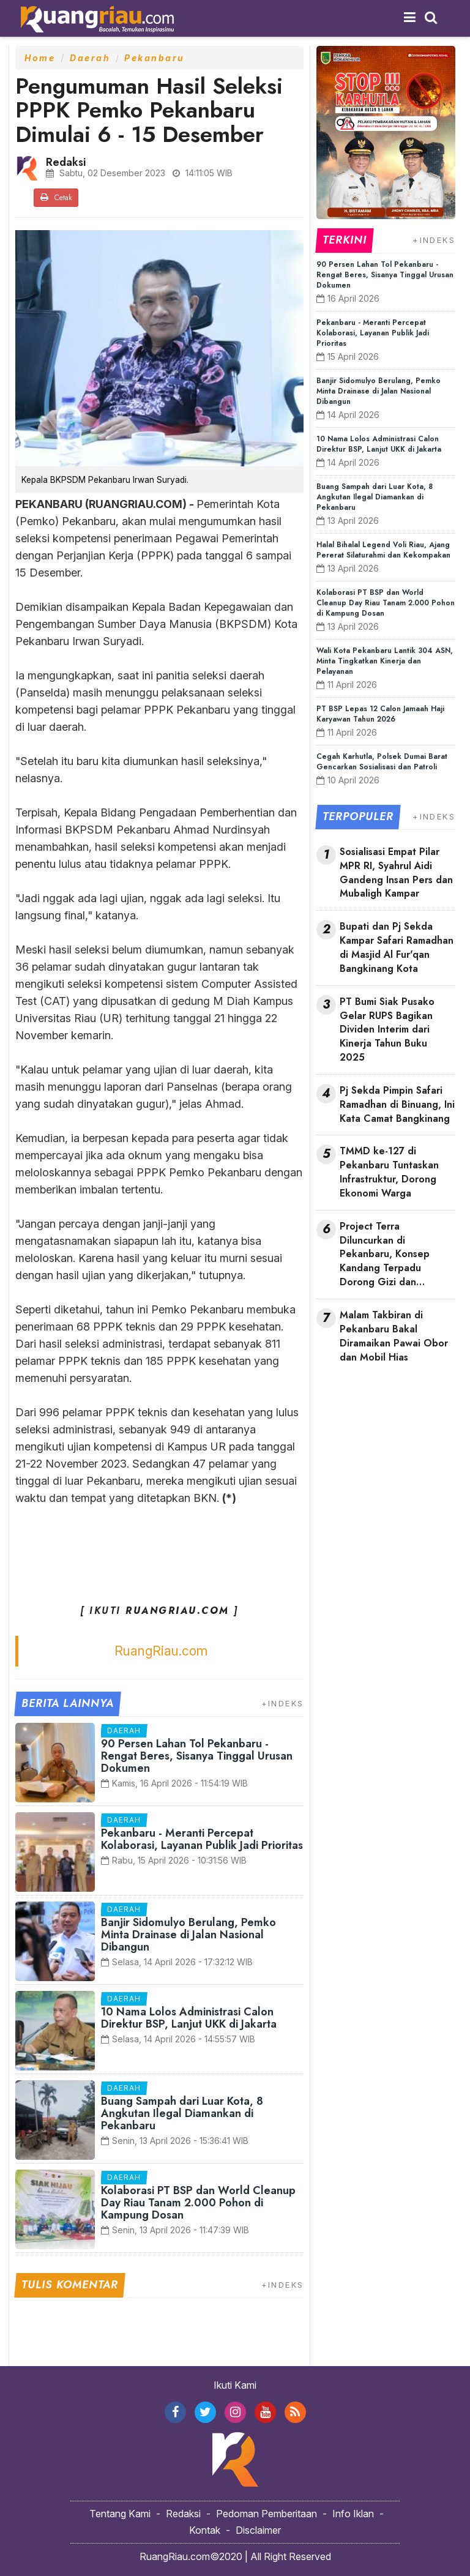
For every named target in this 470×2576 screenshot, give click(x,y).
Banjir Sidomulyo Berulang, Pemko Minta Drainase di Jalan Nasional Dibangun (188, 1934)
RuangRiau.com (160, 1651)
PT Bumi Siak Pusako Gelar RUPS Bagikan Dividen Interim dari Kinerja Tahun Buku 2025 (387, 1029)
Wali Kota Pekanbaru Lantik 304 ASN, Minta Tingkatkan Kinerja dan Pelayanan (384, 661)
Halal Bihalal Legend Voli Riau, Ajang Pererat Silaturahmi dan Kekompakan (383, 550)
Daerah (90, 58)
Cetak (56, 197)
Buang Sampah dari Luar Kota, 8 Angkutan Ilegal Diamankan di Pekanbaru (182, 2113)
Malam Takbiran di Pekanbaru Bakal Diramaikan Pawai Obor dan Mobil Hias (394, 1336)
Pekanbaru (154, 58)
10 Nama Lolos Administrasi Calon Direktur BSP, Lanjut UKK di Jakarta (189, 2018)
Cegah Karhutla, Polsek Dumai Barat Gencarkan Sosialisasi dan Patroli (381, 761)
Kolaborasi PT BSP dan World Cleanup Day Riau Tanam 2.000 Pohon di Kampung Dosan (198, 2202)
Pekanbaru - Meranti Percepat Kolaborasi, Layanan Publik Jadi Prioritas (202, 1839)
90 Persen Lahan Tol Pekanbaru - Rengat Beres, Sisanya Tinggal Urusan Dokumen (197, 1756)
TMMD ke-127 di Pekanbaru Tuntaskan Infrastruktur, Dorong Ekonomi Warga (389, 1172)
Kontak (204, 2530)
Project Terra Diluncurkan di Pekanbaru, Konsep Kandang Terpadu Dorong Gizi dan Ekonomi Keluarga (385, 1255)
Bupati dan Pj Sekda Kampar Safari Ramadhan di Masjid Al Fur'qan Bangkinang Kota (396, 948)
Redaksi (183, 2513)
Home (39, 58)
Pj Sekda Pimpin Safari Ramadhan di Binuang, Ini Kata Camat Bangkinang (397, 1105)
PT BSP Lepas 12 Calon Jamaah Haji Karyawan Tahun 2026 (380, 714)
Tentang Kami (120, 2513)
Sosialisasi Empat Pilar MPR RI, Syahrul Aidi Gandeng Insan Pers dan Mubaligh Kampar (396, 873)
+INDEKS (282, 1703)
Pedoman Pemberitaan (266, 2513)
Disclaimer (258, 2530)
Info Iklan (353, 2513)
